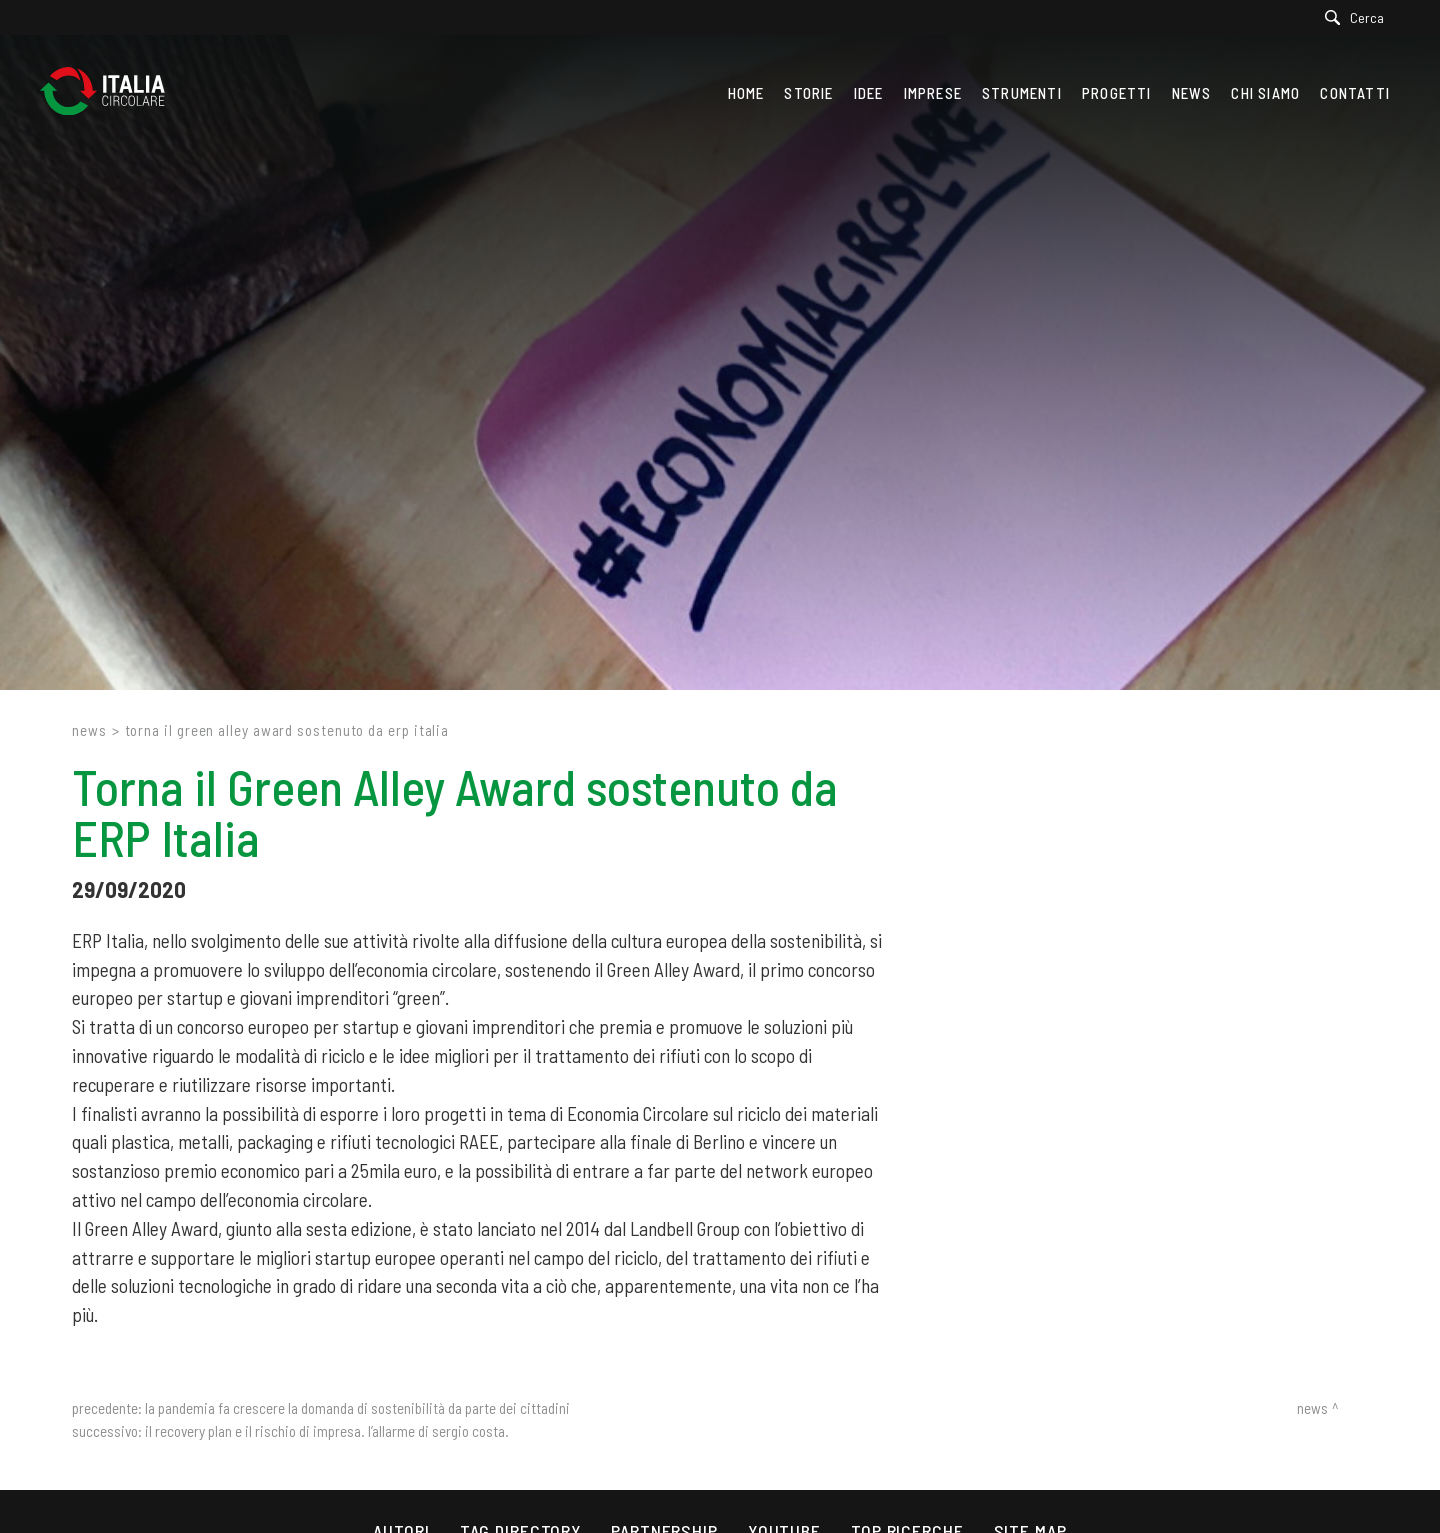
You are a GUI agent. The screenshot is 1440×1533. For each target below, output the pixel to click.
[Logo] (112, 96)
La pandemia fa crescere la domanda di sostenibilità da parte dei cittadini (357, 1408)
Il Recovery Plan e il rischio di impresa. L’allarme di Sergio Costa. (327, 1431)
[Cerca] (1359, 17)
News (89, 730)
